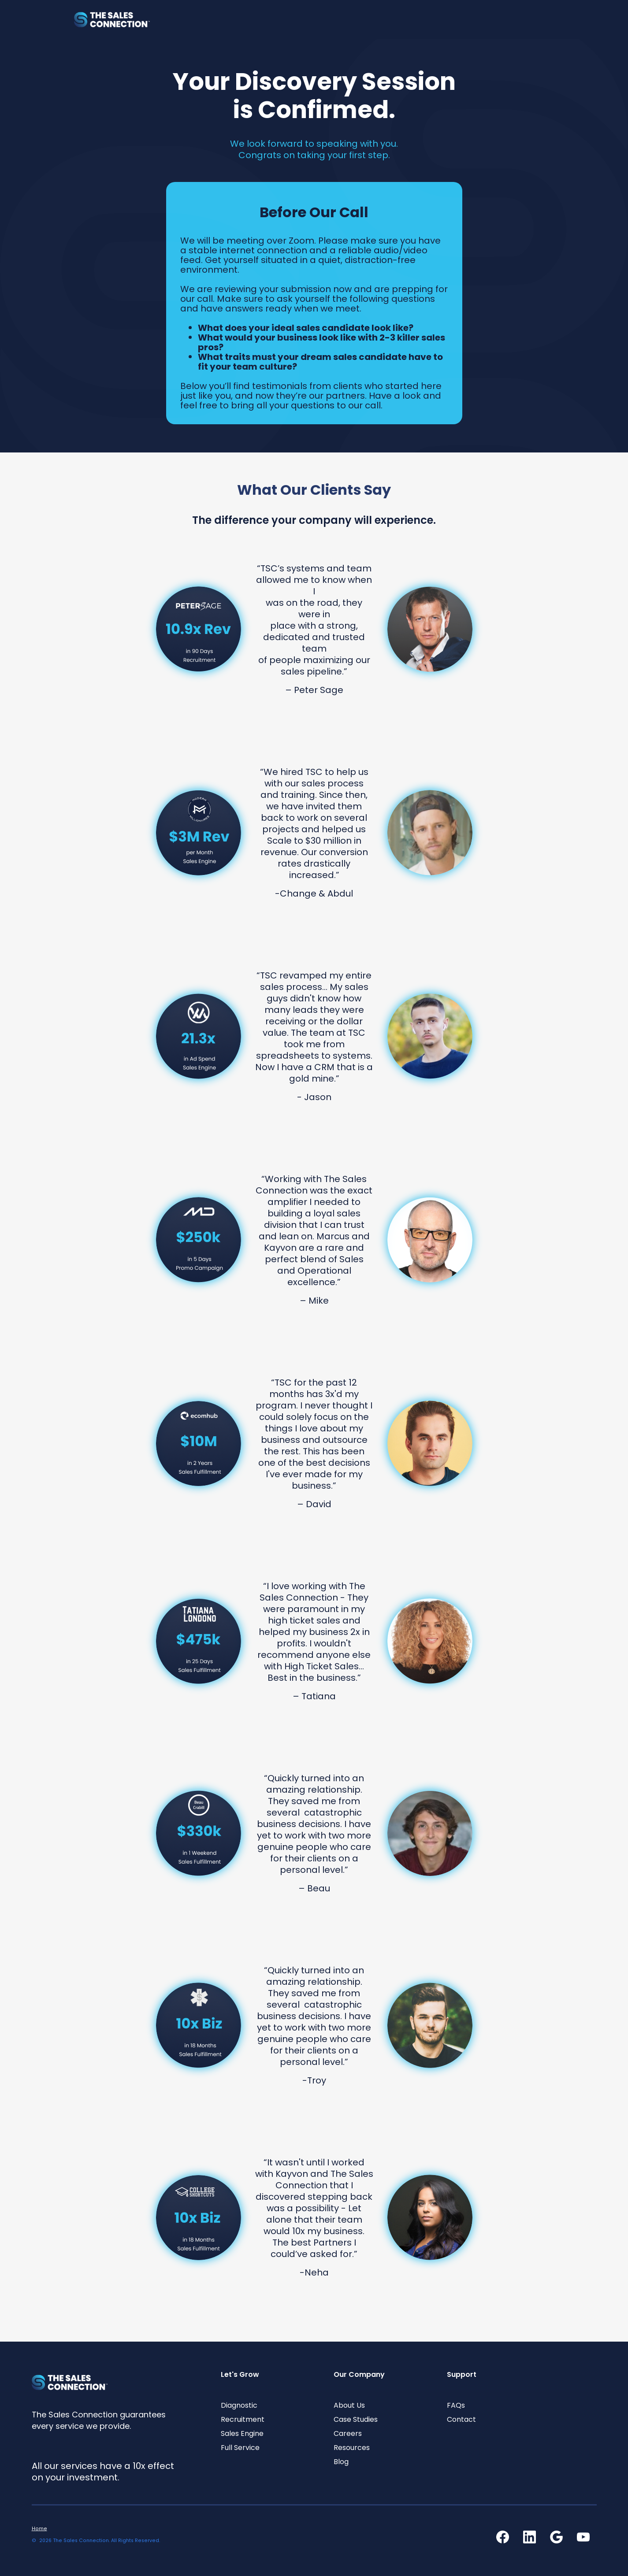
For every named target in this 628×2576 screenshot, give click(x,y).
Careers (348, 2434)
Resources (352, 2448)
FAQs (456, 2405)
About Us (349, 2405)
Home (39, 2529)
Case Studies (356, 2419)
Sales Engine (242, 2434)
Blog (341, 2462)
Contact (461, 2419)
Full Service (240, 2448)
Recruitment (242, 2419)
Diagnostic (239, 2405)
